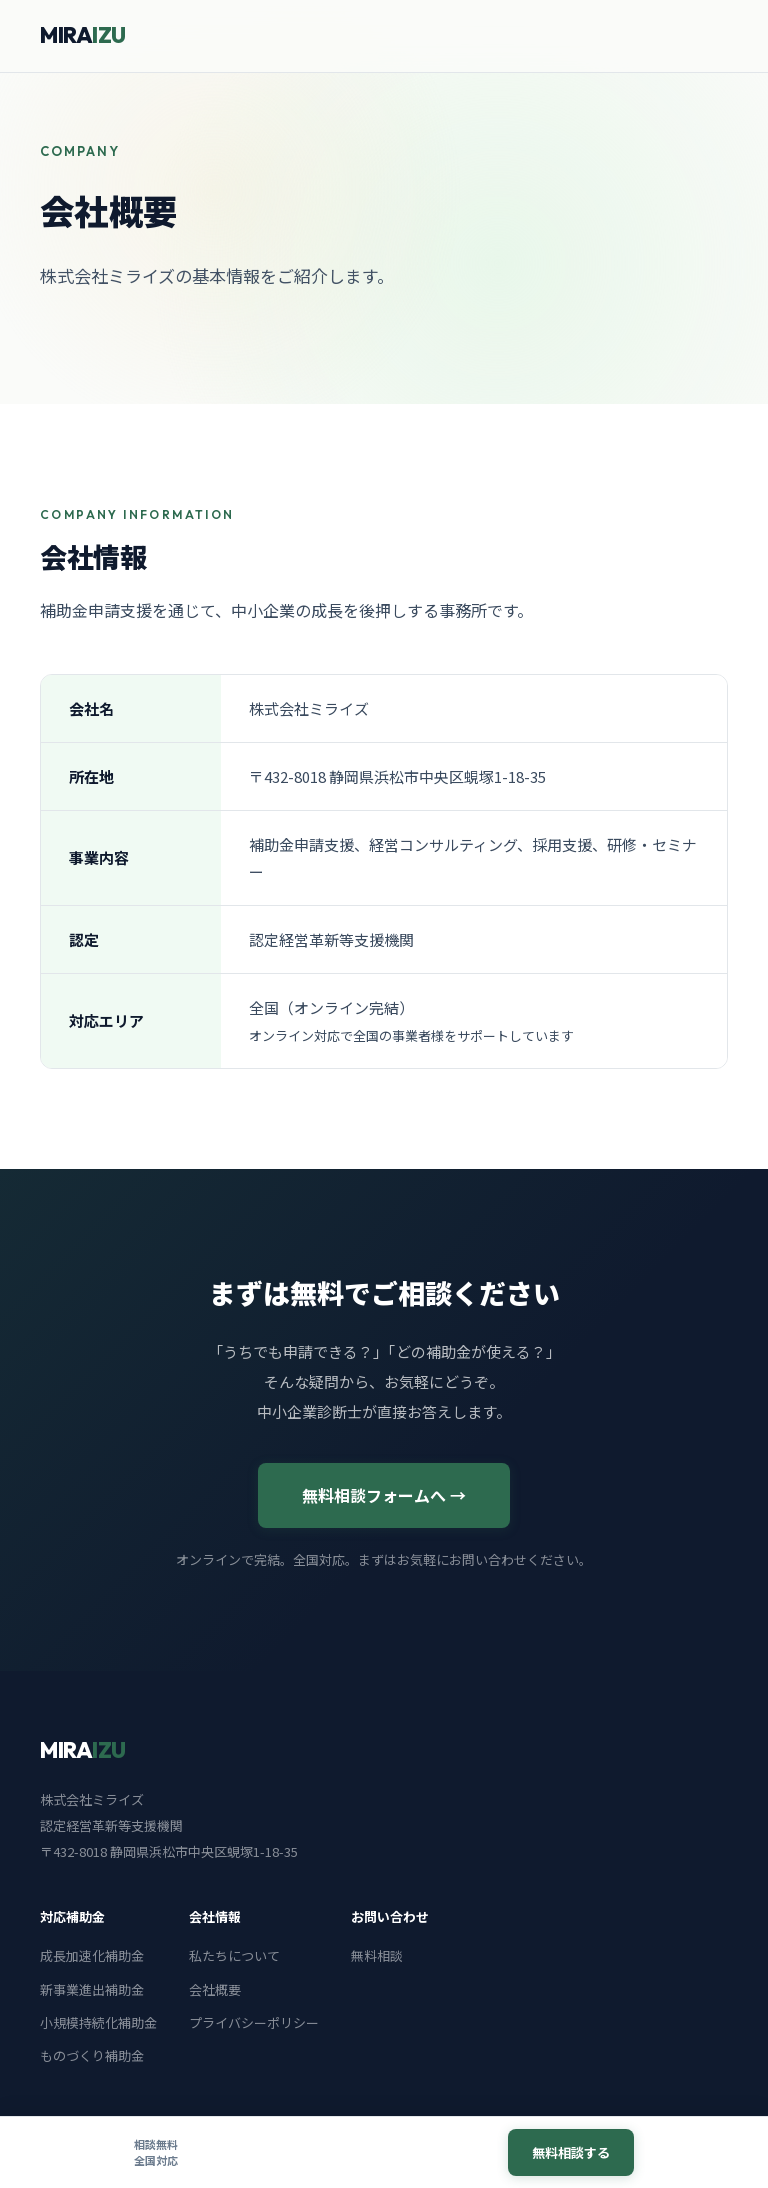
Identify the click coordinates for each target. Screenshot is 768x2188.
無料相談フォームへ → (384, 1495)
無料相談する (571, 2152)
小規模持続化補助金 (98, 2022)
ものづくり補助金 (92, 2055)
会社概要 (215, 1989)
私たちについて (234, 1955)
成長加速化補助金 (92, 1955)
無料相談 (377, 1955)
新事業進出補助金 (92, 1989)
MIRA (83, 35)
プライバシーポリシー (254, 2022)
